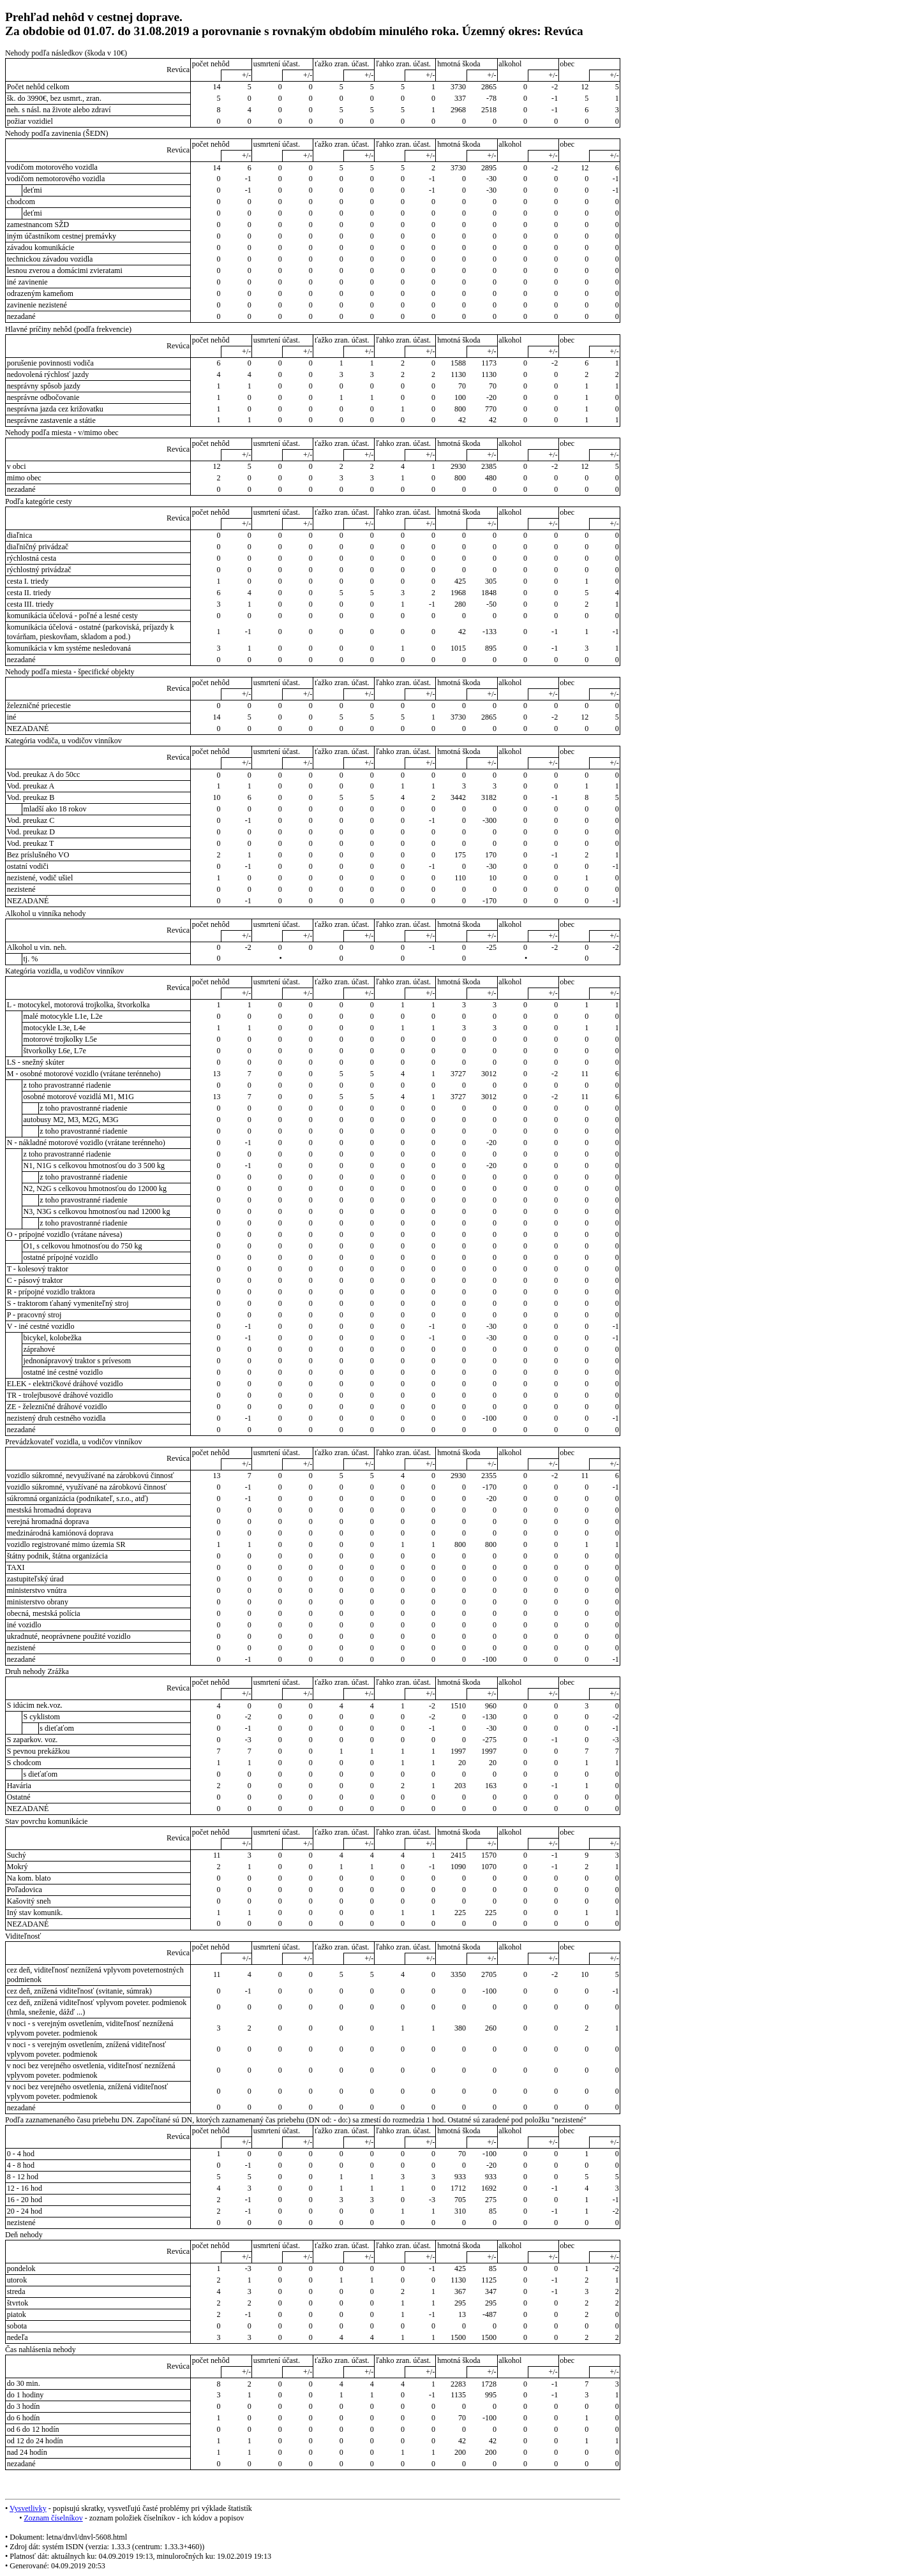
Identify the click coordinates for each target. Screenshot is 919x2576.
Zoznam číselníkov (53, 2517)
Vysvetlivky (28, 2508)
